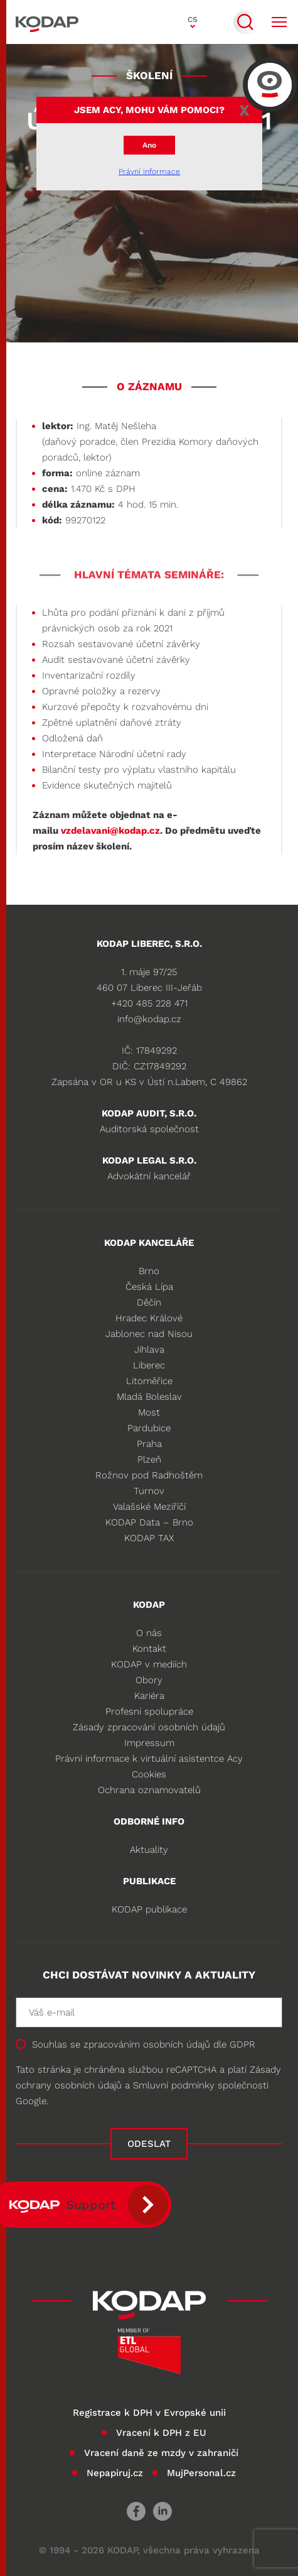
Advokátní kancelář (149, 1176)
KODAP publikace (149, 1909)
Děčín (149, 1302)
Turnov (149, 1491)
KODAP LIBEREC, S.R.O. (149, 943)
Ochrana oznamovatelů (149, 1790)
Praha (149, 1443)
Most (149, 1412)
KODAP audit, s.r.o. (149, 1113)
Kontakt (149, 1648)
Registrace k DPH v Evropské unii (149, 2412)
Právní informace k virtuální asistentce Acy (149, 1758)
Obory (149, 1680)
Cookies (149, 1774)
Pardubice (149, 1428)
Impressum (149, 1743)
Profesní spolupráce (149, 1711)
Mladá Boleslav (149, 1396)
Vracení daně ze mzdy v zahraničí (161, 2453)
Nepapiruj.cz (115, 2473)
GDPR (242, 2044)
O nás (149, 1633)
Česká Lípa (149, 1286)
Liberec (149, 1365)
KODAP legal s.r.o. (149, 1160)
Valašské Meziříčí (149, 1506)
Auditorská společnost (149, 1129)
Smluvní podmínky (174, 2085)
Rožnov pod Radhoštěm (149, 1475)
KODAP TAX (149, 1538)
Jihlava (149, 1349)
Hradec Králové (149, 1318)
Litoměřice (149, 1381)
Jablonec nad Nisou (149, 1334)
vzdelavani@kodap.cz (110, 830)
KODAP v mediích (149, 1664)
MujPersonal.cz (201, 2473)
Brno (149, 1271)
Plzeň (149, 1459)
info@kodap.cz (149, 1019)
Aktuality (149, 1849)
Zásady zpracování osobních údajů (149, 1727)
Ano (149, 145)
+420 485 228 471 (149, 1003)
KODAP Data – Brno (149, 1522)
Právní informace (149, 171)
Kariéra (149, 1695)
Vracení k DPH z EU (161, 2432)
